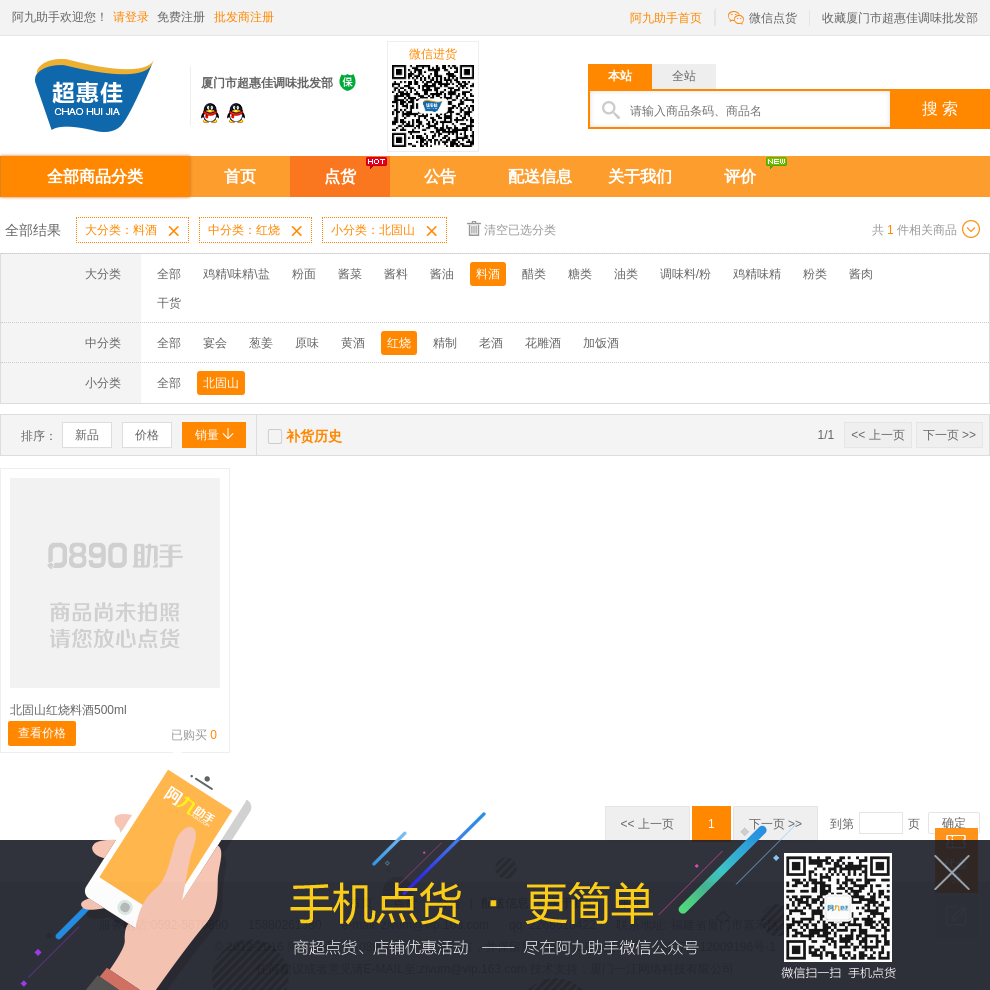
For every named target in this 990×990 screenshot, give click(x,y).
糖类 (580, 274)
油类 (626, 274)
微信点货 (762, 16)
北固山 (221, 383)
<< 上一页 (877, 435)
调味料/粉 (685, 274)
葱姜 (261, 343)
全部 (169, 274)
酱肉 (861, 274)
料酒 (488, 274)
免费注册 (181, 17)
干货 (169, 303)
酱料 (396, 274)
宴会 (215, 343)
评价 (740, 176)
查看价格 (42, 733)
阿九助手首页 (666, 18)
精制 (445, 343)
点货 (340, 176)
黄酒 (353, 343)
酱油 (442, 274)
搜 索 (940, 108)
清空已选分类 (511, 228)
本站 (620, 76)
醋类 (534, 274)
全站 (684, 76)
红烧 (399, 343)
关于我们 (640, 176)
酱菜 (350, 274)
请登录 (131, 17)
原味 (307, 343)
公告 (440, 176)
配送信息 (540, 176)
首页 (240, 176)
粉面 (304, 274)
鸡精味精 (757, 274)
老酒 (491, 343)
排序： (39, 436)
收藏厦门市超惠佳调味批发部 (900, 18)
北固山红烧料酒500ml (68, 710)
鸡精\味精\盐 (236, 274)
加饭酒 (601, 343)
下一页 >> (949, 435)
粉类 (815, 274)
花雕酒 (543, 343)
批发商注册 (244, 17)
